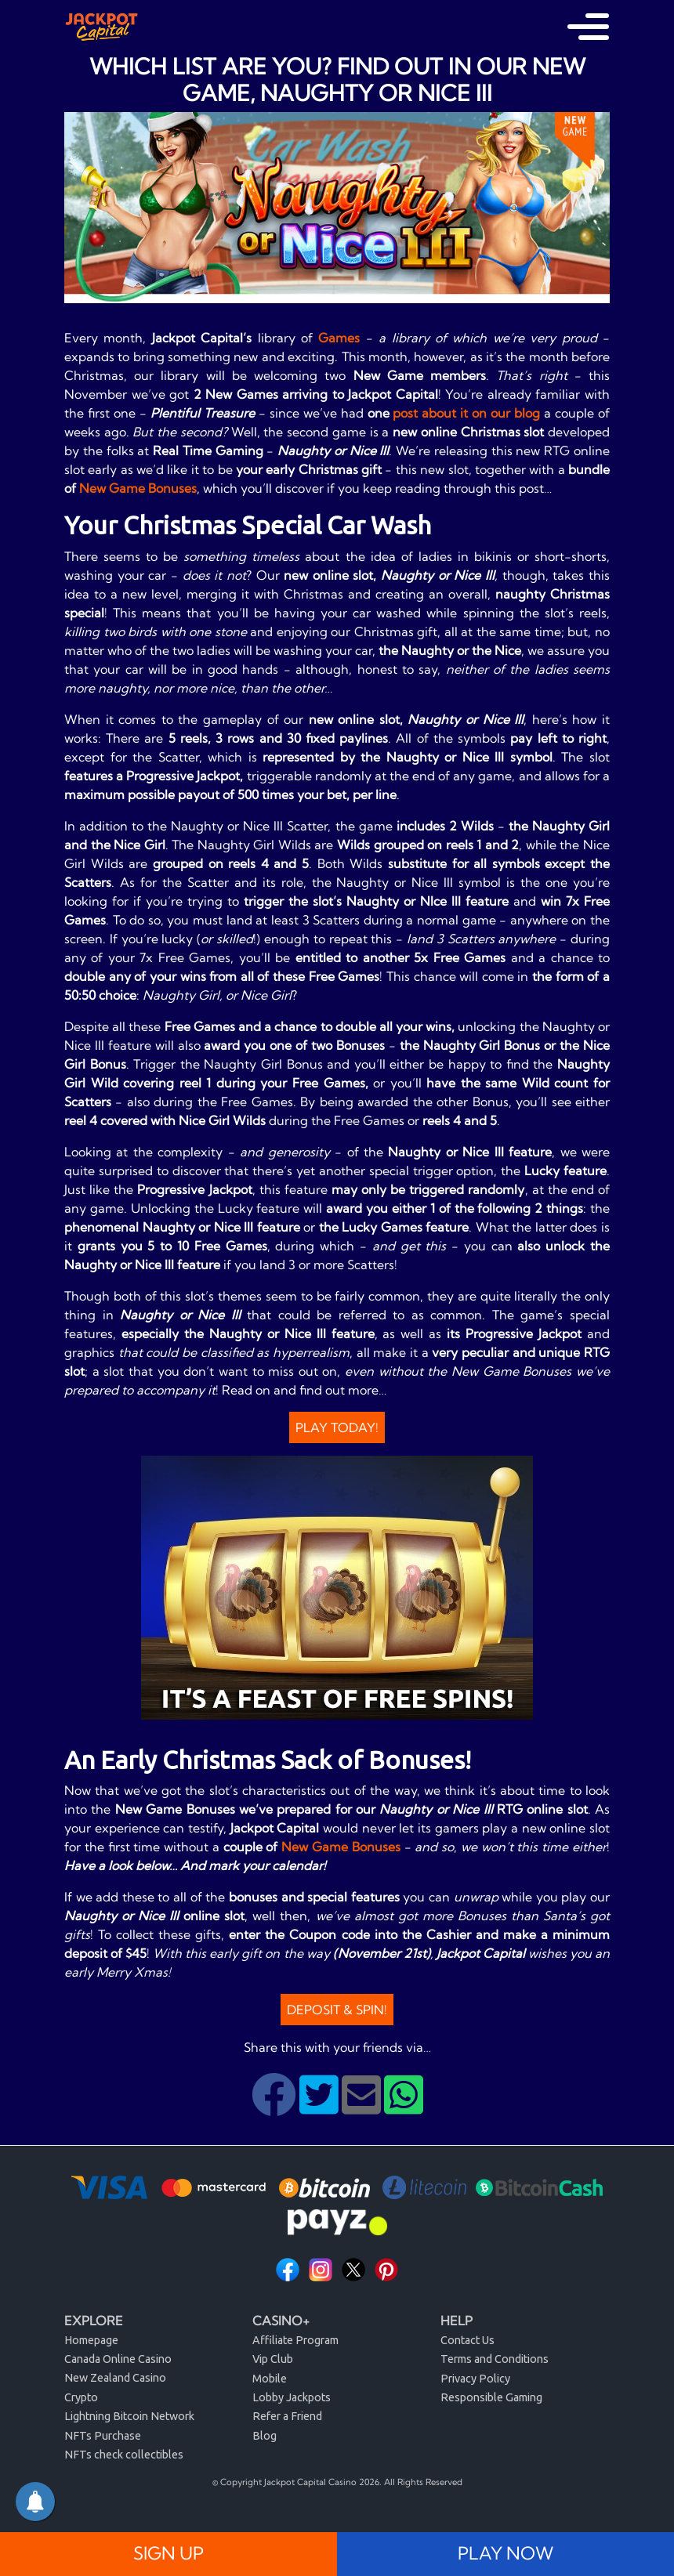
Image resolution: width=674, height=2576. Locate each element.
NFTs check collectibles (123, 2454)
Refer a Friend (287, 2416)
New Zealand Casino (115, 2378)
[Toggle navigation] (588, 26)
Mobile (269, 2378)
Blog (264, 2435)
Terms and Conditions (494, 2359)
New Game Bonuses (138, 488)
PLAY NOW (505, 2553)
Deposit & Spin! (337, 2009)
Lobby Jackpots (291, 2397)
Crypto (81, 2397)
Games (339, 338)
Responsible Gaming (491, 2397)
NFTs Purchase (102, 2435)
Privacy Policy (475, 2378)
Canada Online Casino (118, 2359)
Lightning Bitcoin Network (129, 2416)
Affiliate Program (295, 2340)
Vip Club (272, 2359)
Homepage (91, 2340)
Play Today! (337, 1427)
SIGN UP (168, 2553)
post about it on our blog (466, 413)
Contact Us (467, 2340)
